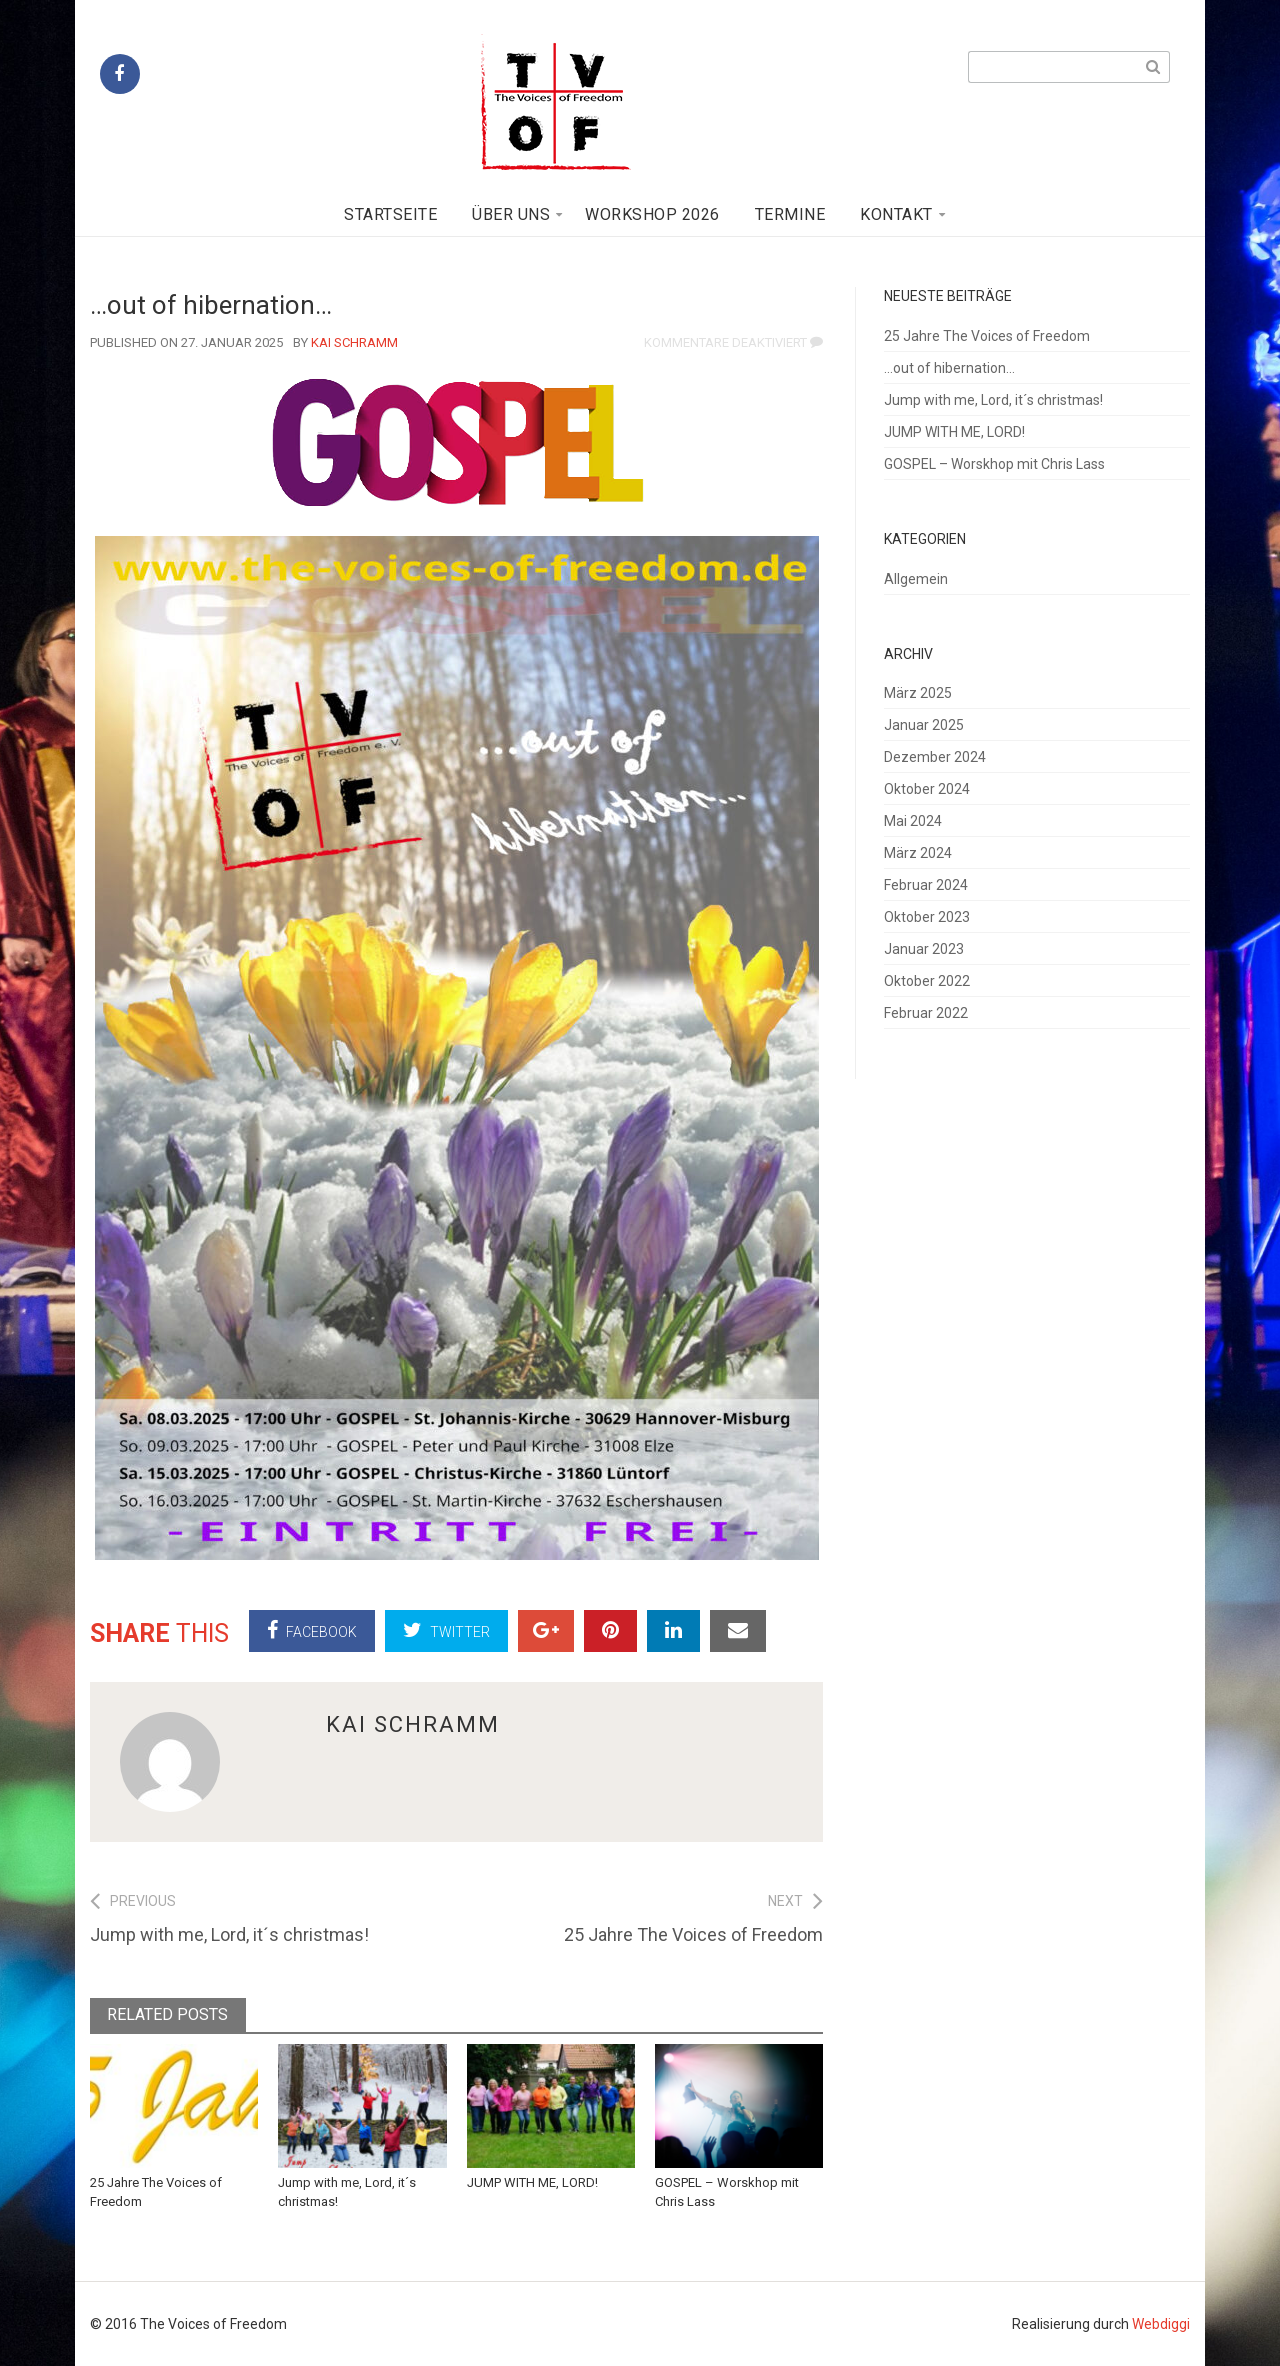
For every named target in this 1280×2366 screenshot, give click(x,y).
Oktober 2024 (927, 789)
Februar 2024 (926, 885)
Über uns (511, 214)
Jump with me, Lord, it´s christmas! (993, 400)
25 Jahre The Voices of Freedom (987, 336)
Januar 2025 (924, 725)
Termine (790, 214)
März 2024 (918, 853)
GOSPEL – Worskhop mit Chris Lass (994, 464)
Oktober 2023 (927, 917)
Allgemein (916, 579)
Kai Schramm (354, 342)
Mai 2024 (913, 821)
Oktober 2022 (927, 981)
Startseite (390, 214)
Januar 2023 (924, 949)
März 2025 (918, 693)
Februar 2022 (926, 1013)
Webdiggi (1161, 2324)
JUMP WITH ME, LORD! (532, 2182)
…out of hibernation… (949, 368)
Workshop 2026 (652, 214)
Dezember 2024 (935, 757)
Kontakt (896, 214)
